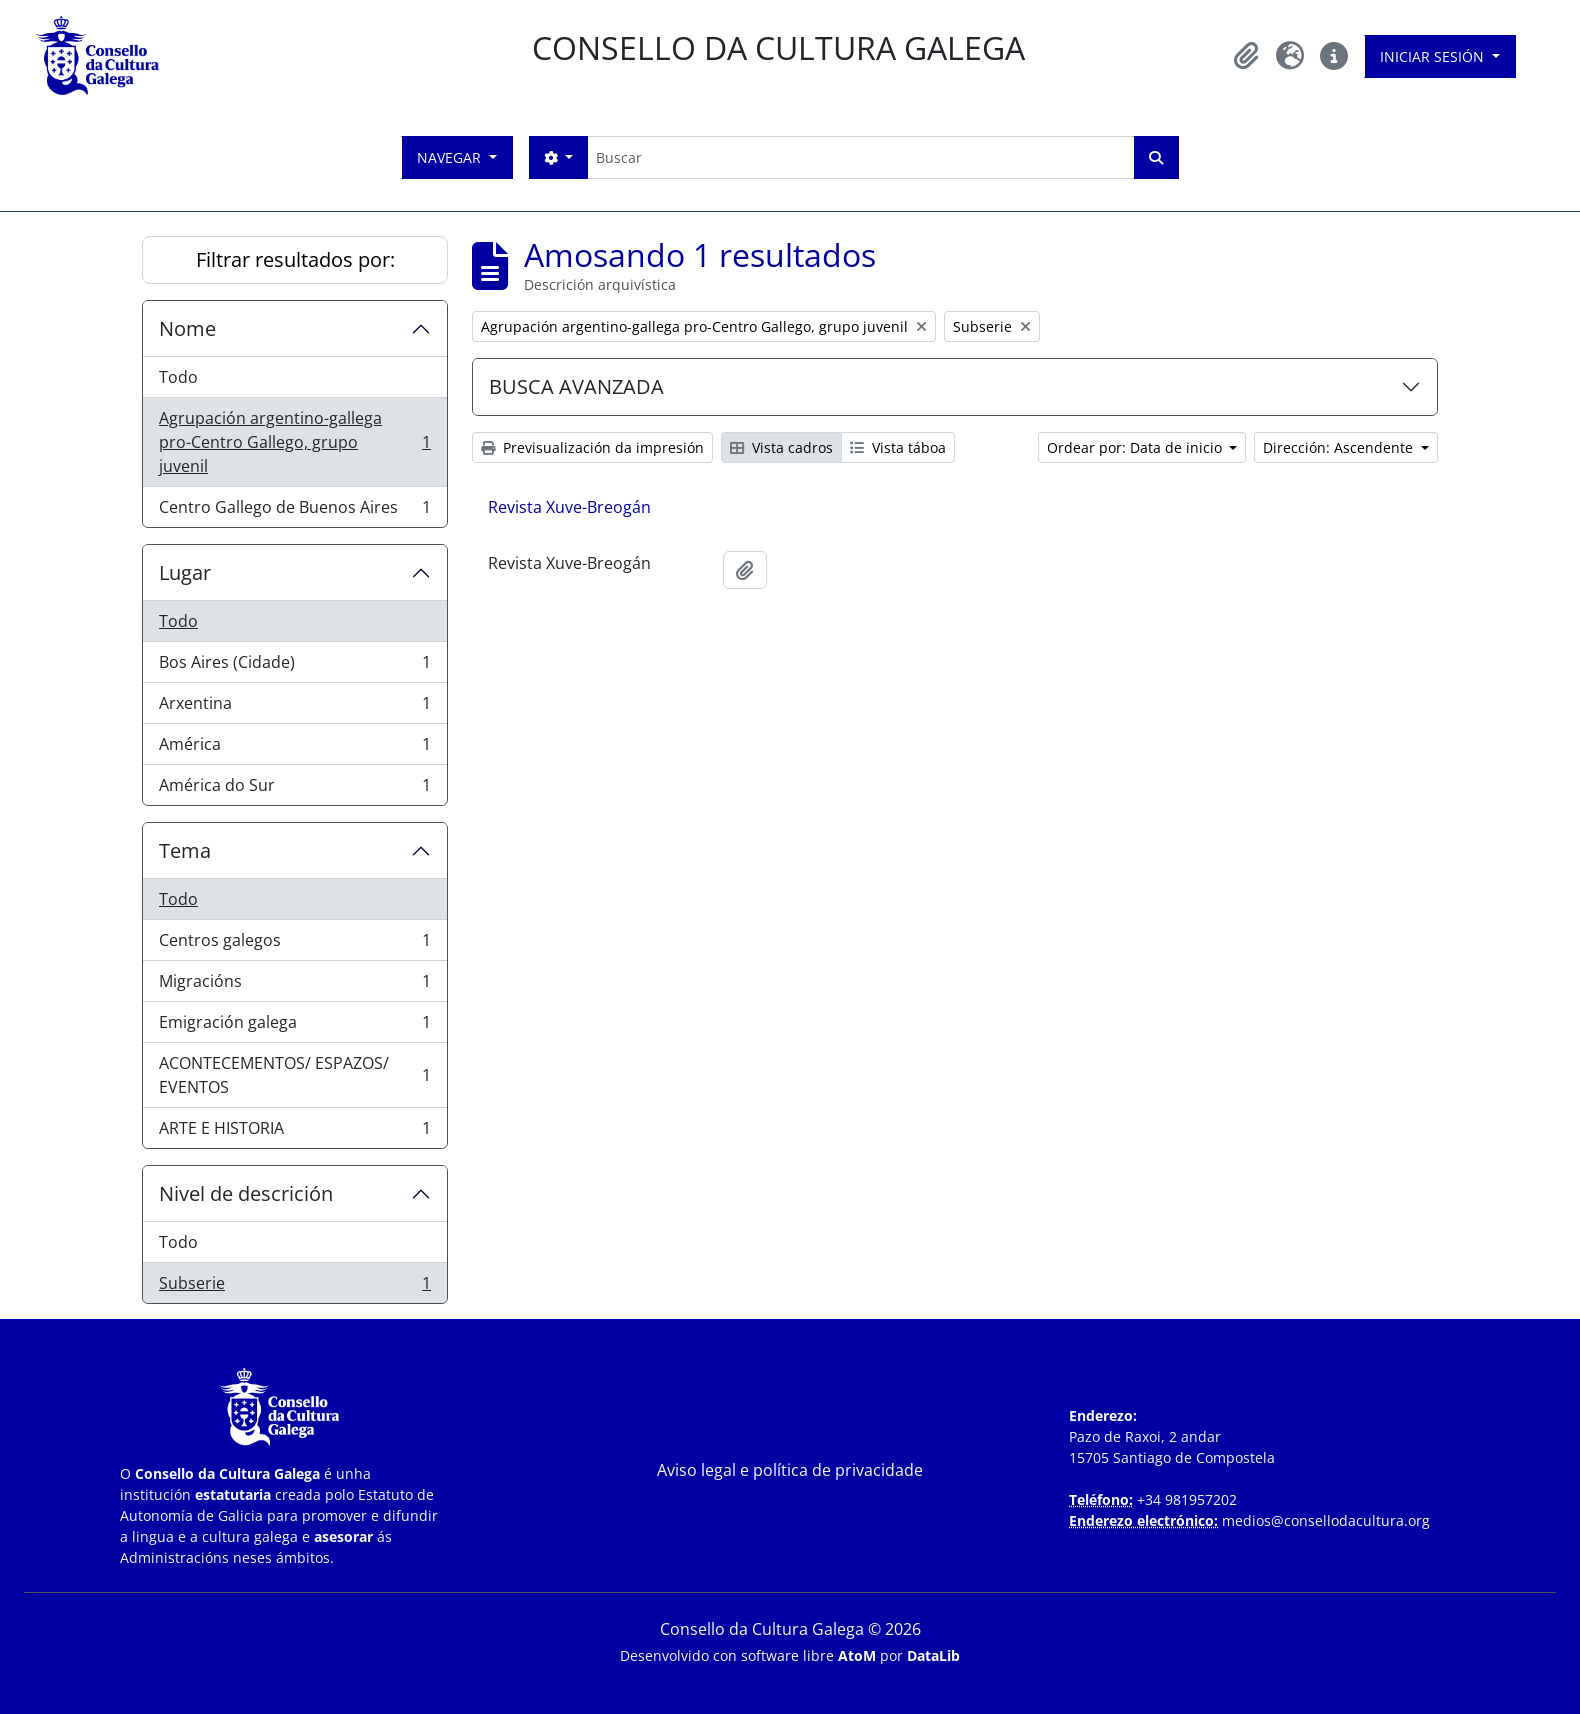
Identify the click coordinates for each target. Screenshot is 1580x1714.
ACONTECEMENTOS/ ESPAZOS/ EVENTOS (294, 1075)
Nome (187, 328)
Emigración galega (294, 1026)
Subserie (294, 1287)
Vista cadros (781, 447)
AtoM (857, 1655)
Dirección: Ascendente (1340, 447)
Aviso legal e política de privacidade (790, 1470)
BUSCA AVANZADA (576, 386)
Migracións (294, 985)
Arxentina (294, 707)
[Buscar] (860, 157)
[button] (1246, 56)
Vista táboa (898, 447)
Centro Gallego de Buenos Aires (294, 511)
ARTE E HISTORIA (294, 1132)
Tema (185, 850)
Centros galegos (294, 944)
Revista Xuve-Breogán (569, 507)
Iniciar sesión (1434, 56)
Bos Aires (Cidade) (294, 666)
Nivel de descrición (246, 1193)
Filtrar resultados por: (295, 259)
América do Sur (294, 789)
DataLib (933, 1655)
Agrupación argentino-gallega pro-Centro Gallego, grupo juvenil (294, 442)
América (294, 748)
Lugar (185, 572)
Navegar (451, 157)
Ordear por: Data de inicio (1136, 447)
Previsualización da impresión (592, 447)
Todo (178, 377)
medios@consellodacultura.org (1326, 1520)
